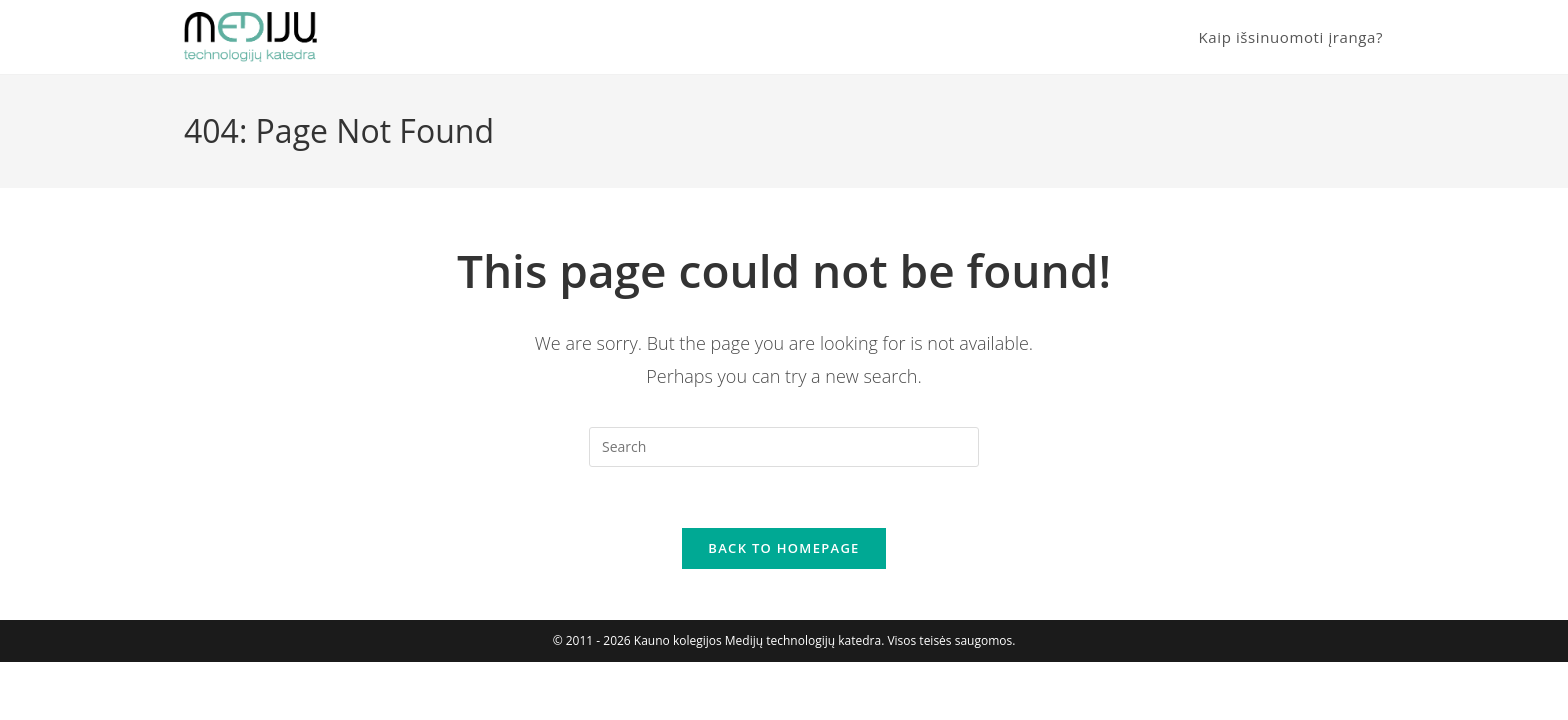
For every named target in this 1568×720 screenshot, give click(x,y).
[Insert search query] (784, 447)
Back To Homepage (783, 548)
